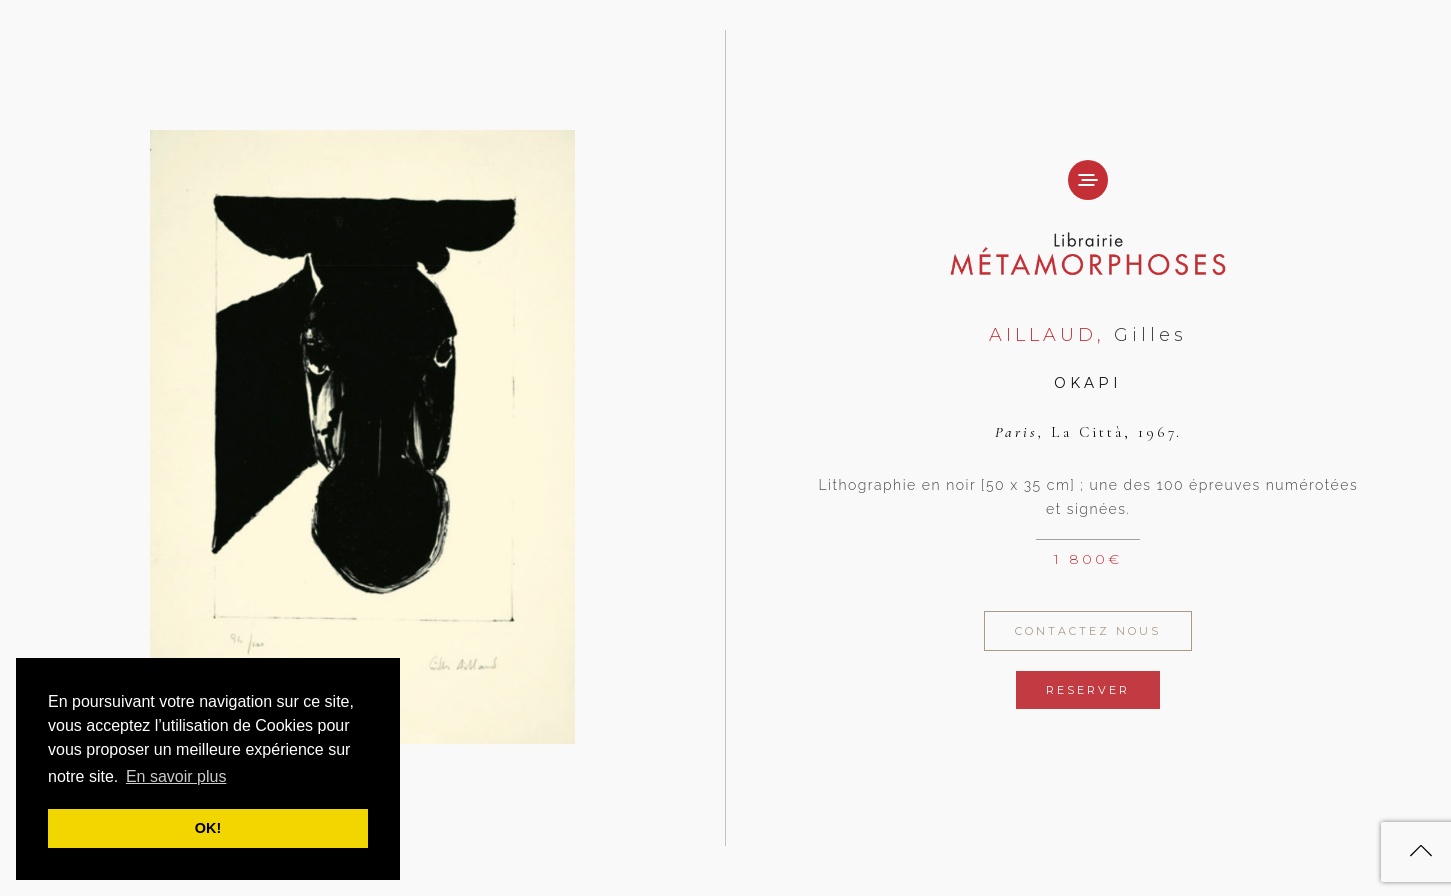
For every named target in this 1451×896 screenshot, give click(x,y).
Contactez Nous (1088, 631)
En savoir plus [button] (176, 776)
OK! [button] (208, 828)
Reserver (1088, 690)
